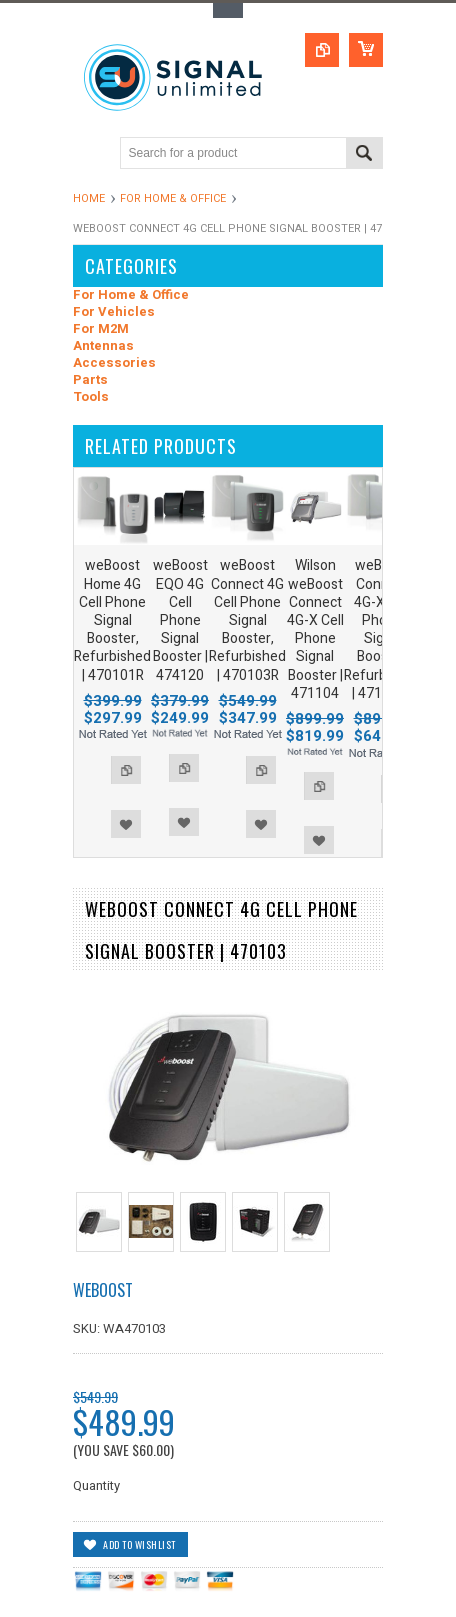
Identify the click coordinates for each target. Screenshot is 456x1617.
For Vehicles (114, 312)
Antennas (103, 346)
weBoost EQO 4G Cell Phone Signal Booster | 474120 (180, 620)
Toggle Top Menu (228, 10)
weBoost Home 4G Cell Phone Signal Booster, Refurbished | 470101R (112, 620)
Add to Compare (126, 770)
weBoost (103, 1290)
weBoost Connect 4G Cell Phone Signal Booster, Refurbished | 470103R (247, 620)
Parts (90, 380)
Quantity (96, 1485)
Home (89, 198)
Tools (91, 397)
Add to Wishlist (126, 824)
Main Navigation (90, 154)
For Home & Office (173, 198)
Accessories (114, 363)
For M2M (101, 329)
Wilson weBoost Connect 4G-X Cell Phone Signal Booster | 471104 (315, 629)
